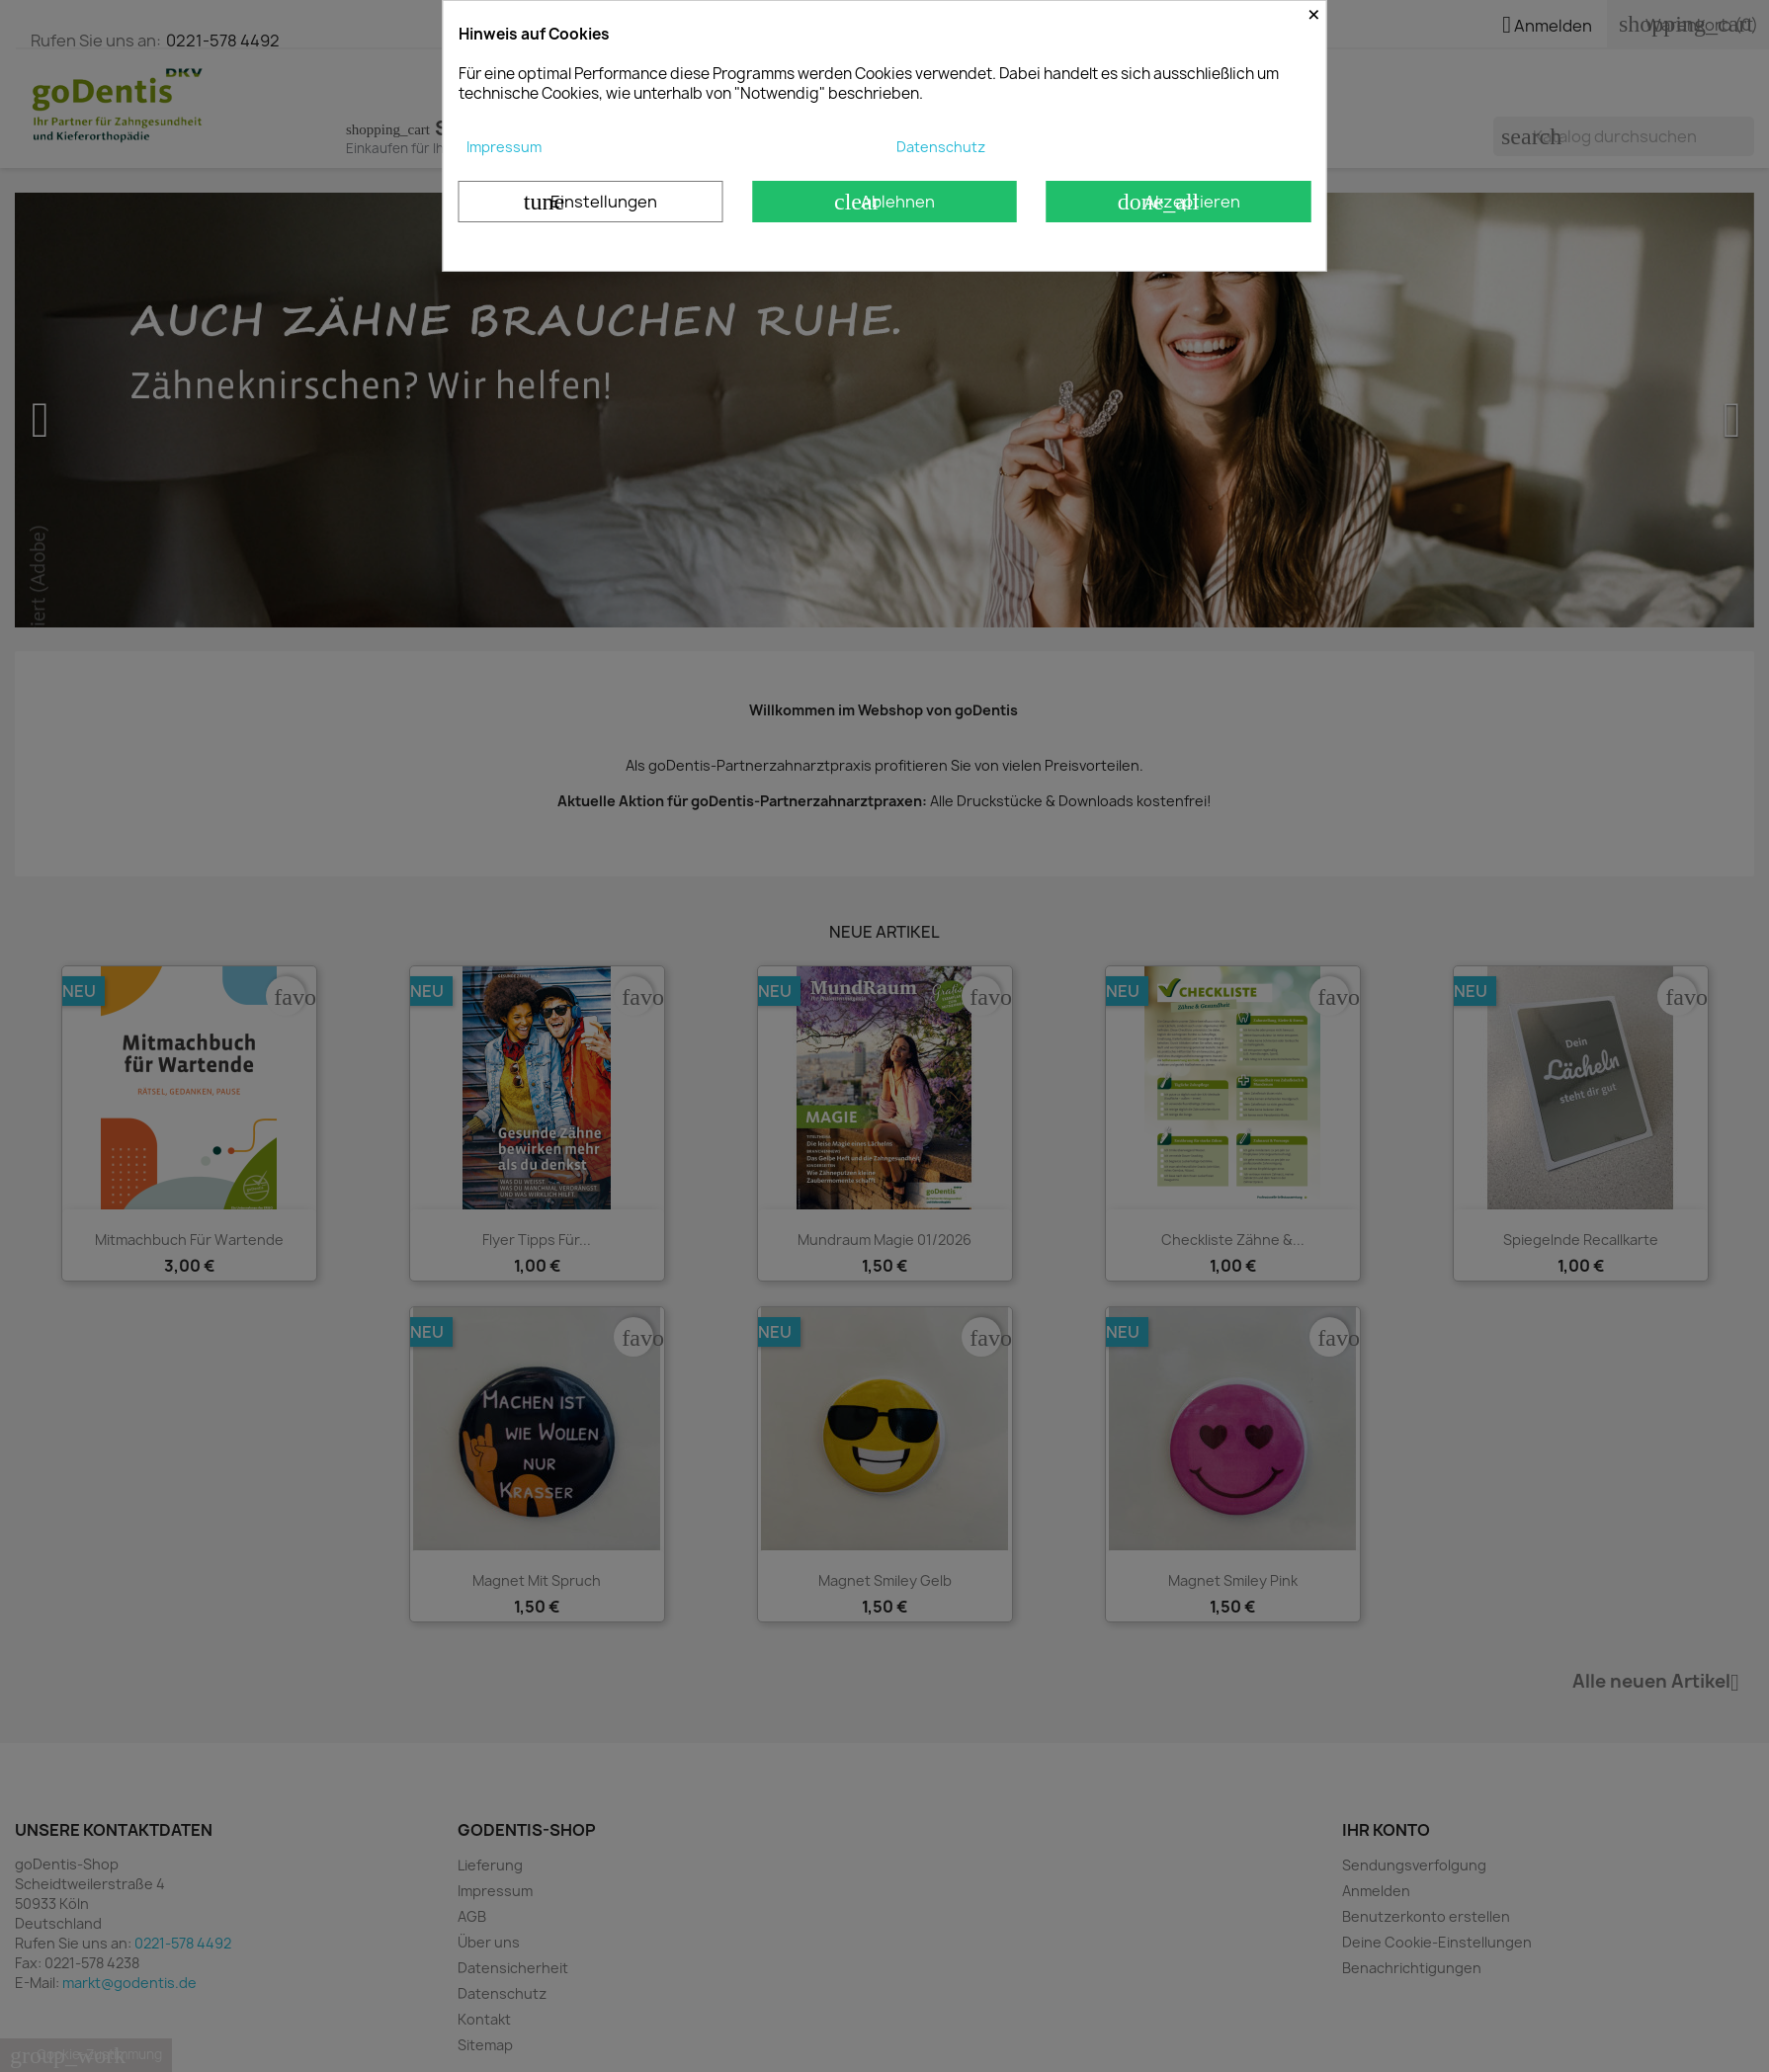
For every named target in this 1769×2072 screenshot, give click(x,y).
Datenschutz (940, 146)
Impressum (504, 146)
